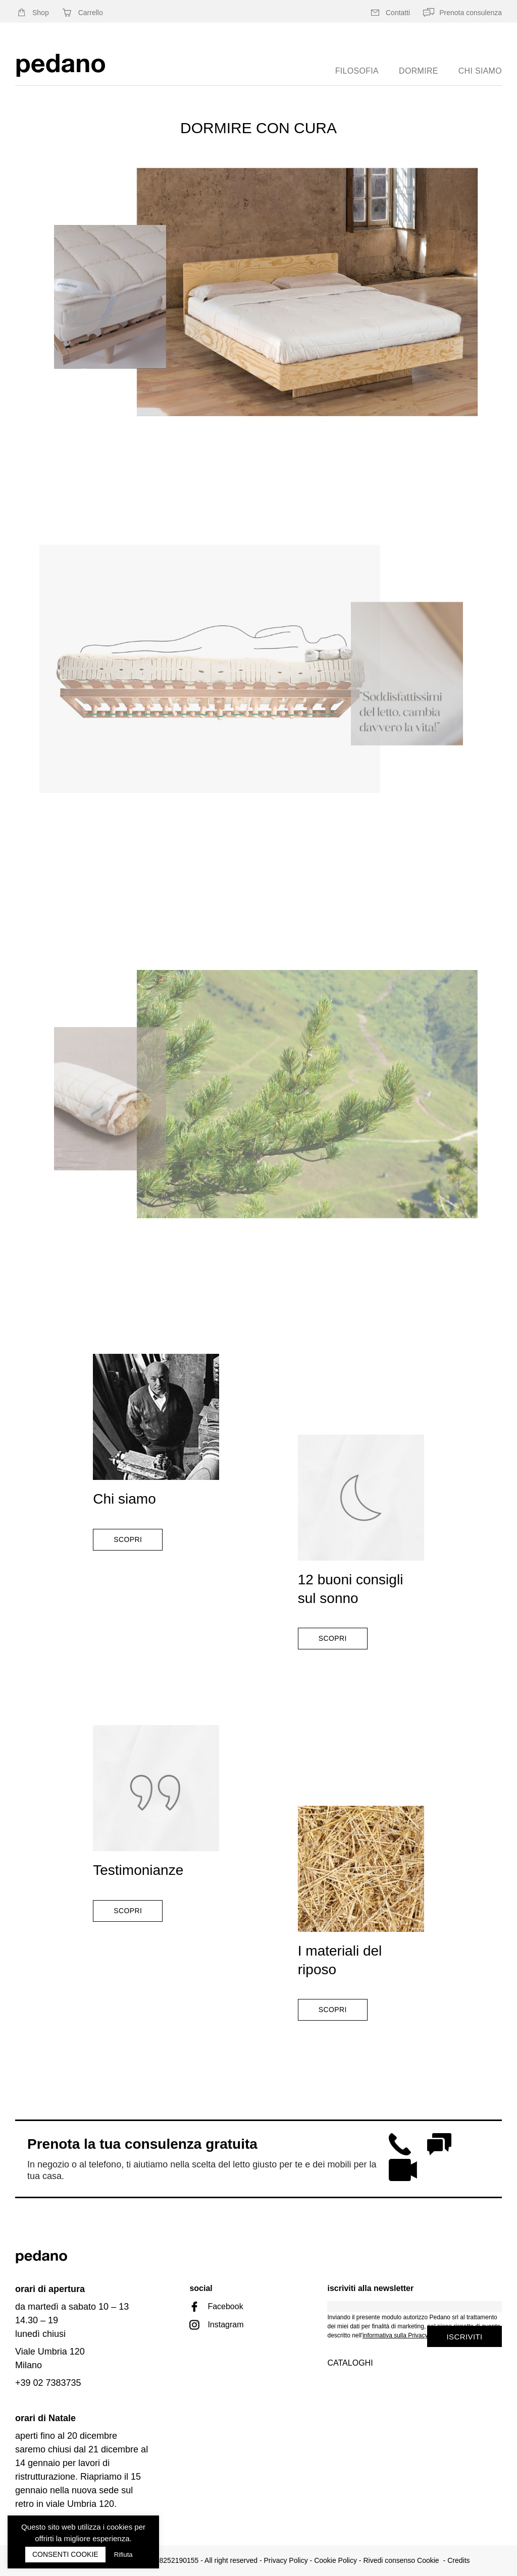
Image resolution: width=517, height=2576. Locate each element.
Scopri (128, 1539)
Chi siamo (124, 1499)
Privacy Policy (286, 2560)
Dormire (418, 71)
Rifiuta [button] (123, 2554)
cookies (119, 2527)
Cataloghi (350, 2363)
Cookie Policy (335, 2560)
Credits (458, 2560)
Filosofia (357, 71)
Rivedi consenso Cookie (401, 2560)
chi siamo (480, 71)
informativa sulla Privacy (395, 2335)
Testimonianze (138, 1870)
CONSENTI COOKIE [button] (65, 2554)
